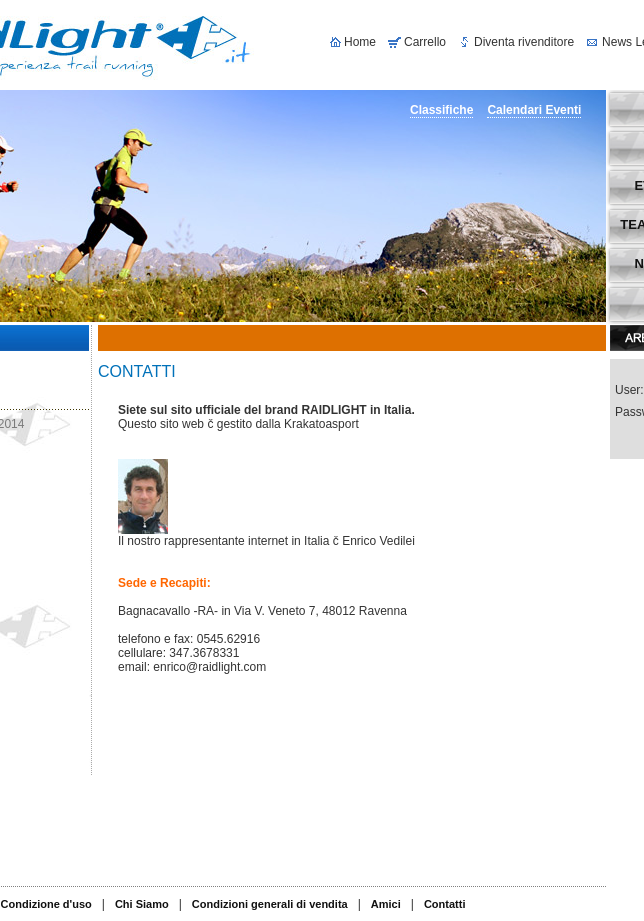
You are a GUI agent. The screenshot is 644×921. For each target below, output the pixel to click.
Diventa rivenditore (524, 42)
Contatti (445, 904)
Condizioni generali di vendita (270, 904)
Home (360, 42)
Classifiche (441, 110)
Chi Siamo (142, 904)
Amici (386, 904)
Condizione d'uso (46, 904)
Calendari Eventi (534, 110)
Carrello (425, 42)
